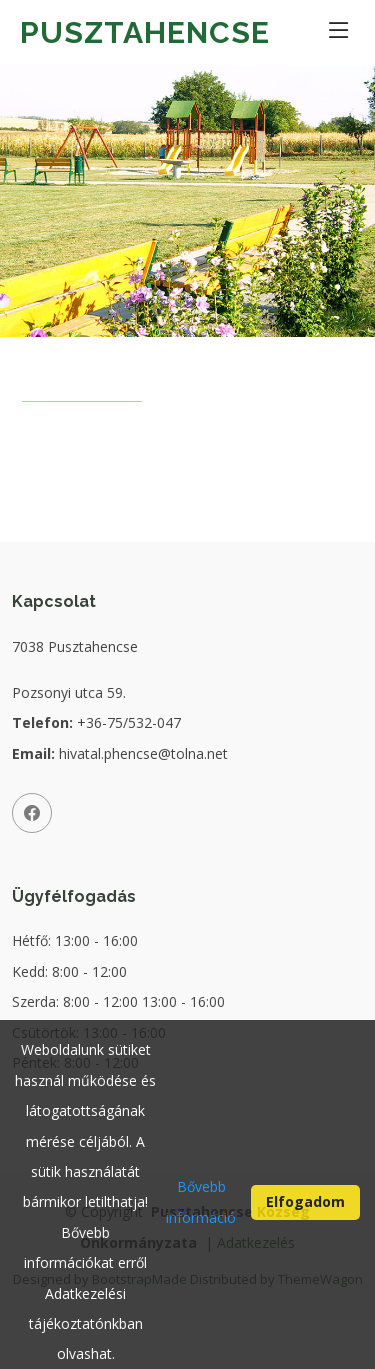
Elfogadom (305, 1209)
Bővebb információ (201, 1209)
